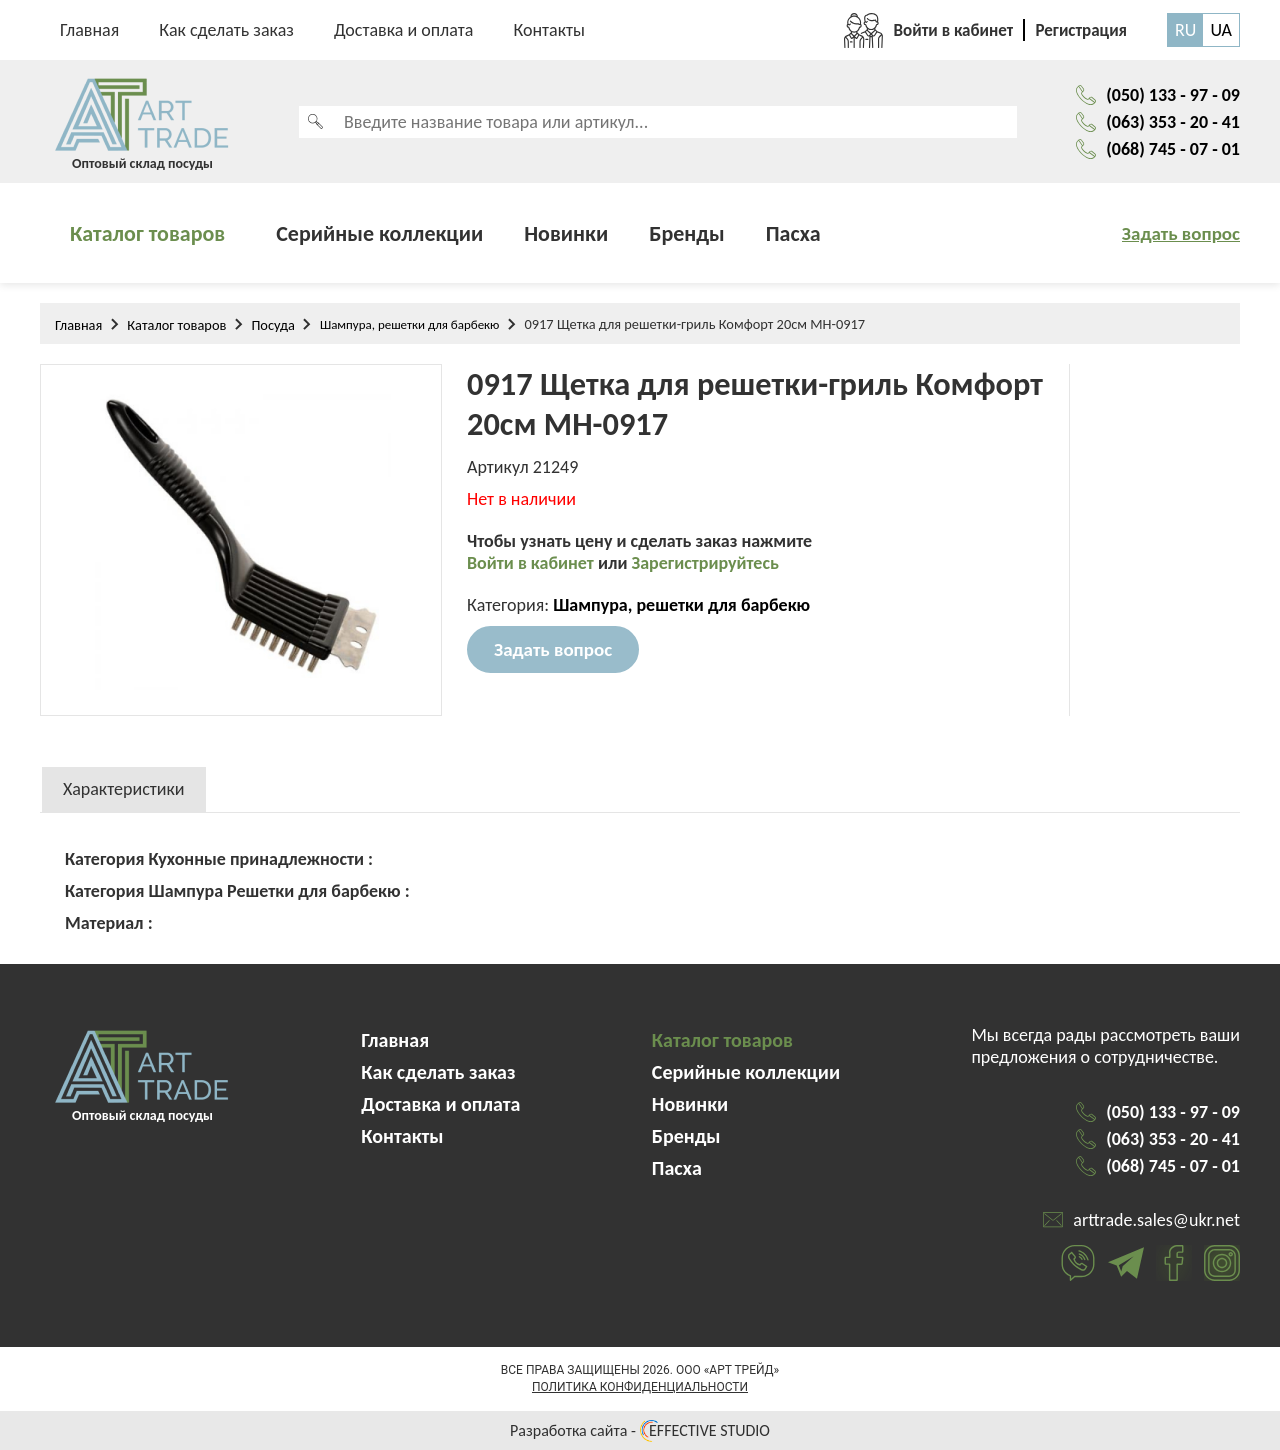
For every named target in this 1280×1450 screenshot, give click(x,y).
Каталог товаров (147, 233)
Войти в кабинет (532, 563)
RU (1185, 30)
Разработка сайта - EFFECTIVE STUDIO (640, 1430)
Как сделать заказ (226, 30)
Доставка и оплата (404, 30)
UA (1221, 30)
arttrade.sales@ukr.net (1156, 1220)
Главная (89, 30)
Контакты (549, 30)
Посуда (273, 325)
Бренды (687, 233)
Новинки (566, 233)
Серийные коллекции (379, 233)
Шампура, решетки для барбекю (410, 324)
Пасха (793, 233)
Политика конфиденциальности (640, 1387)
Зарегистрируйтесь (705, 563)
